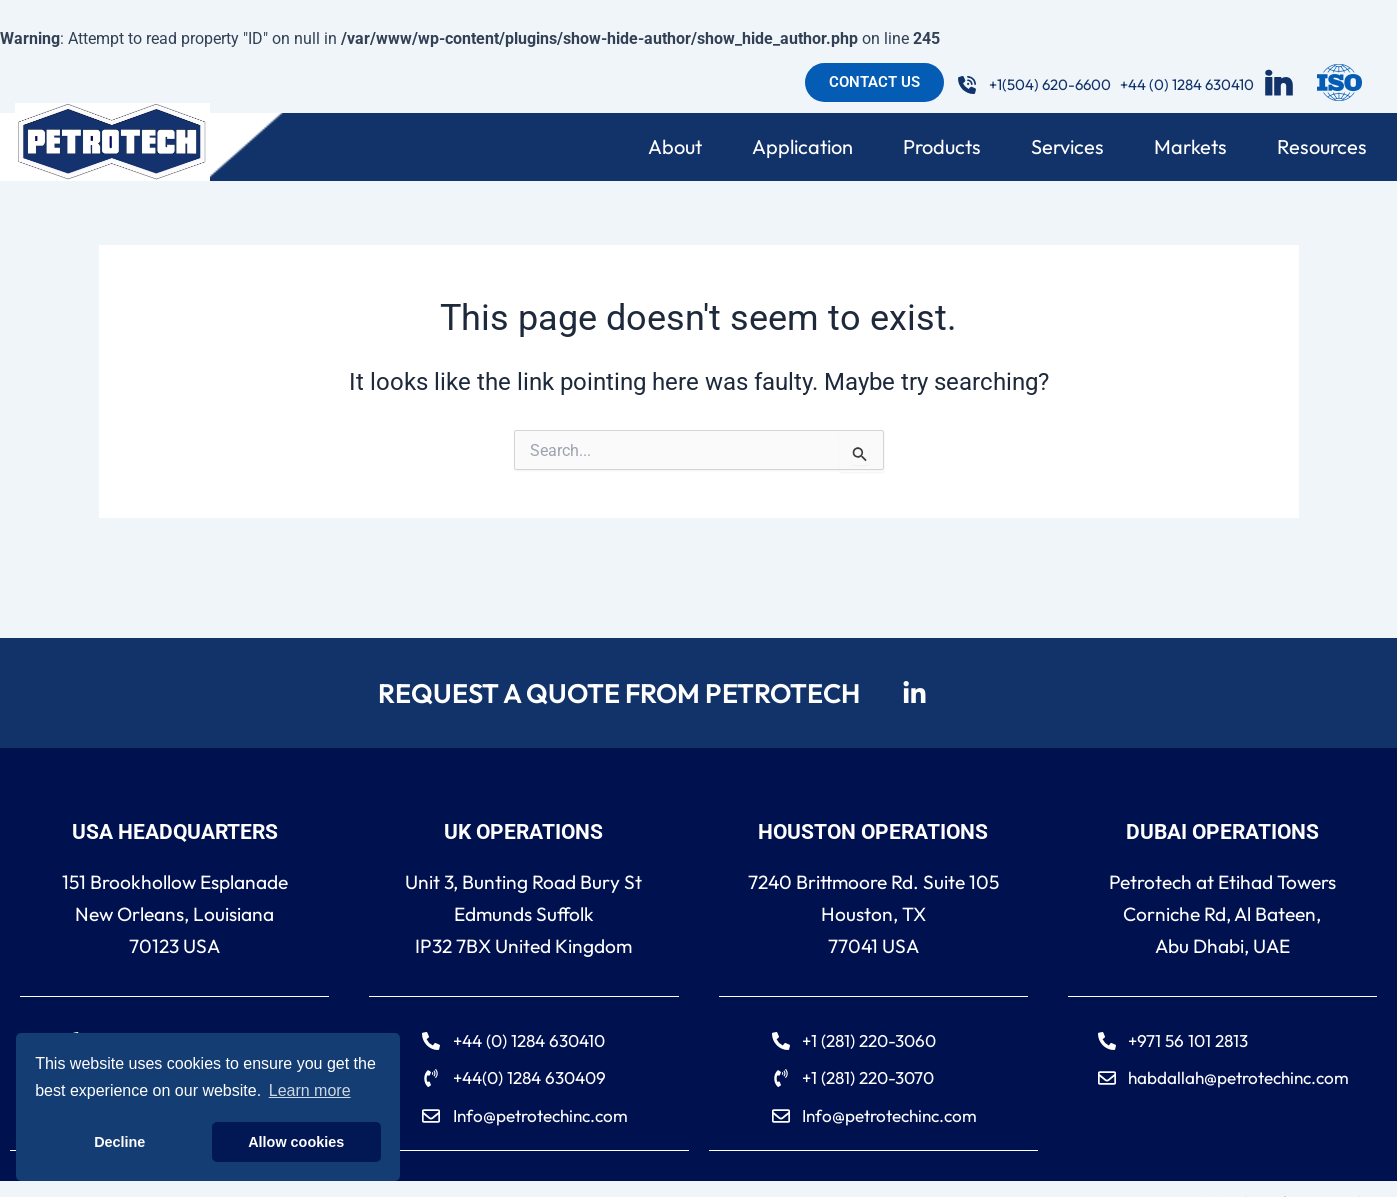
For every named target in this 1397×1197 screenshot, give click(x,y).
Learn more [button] (310, 1090)
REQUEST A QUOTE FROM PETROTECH (616, 690)
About (680, 146)
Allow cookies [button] (296, 1142)
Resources (1327, 146)
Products (947, 146)
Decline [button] (119, 1142)
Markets (1195, 146)
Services (1072, 146)
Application (807, 146)
